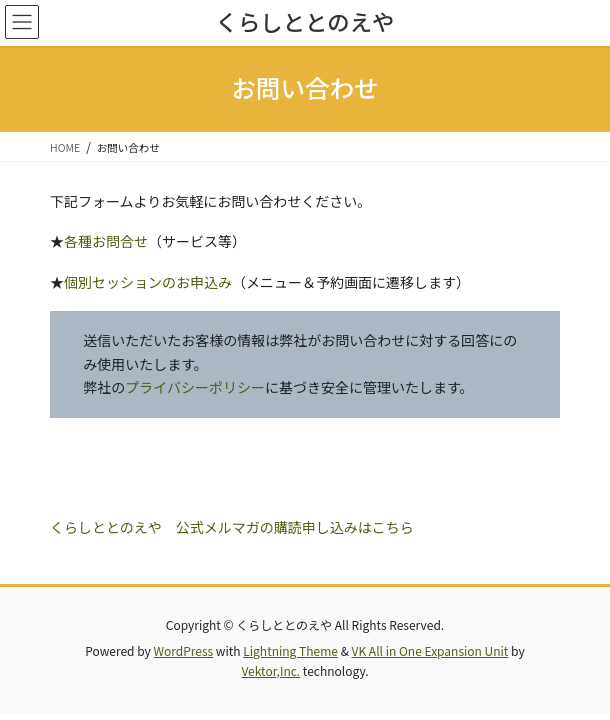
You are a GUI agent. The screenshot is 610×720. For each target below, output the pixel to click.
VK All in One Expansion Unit (430, 650)
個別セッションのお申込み (148, 282)
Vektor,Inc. (270, 670)
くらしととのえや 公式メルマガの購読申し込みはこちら (232, 527)
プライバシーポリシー (195, 387)
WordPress (183, 650)
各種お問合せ (106, 241)
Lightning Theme (290, 650)
